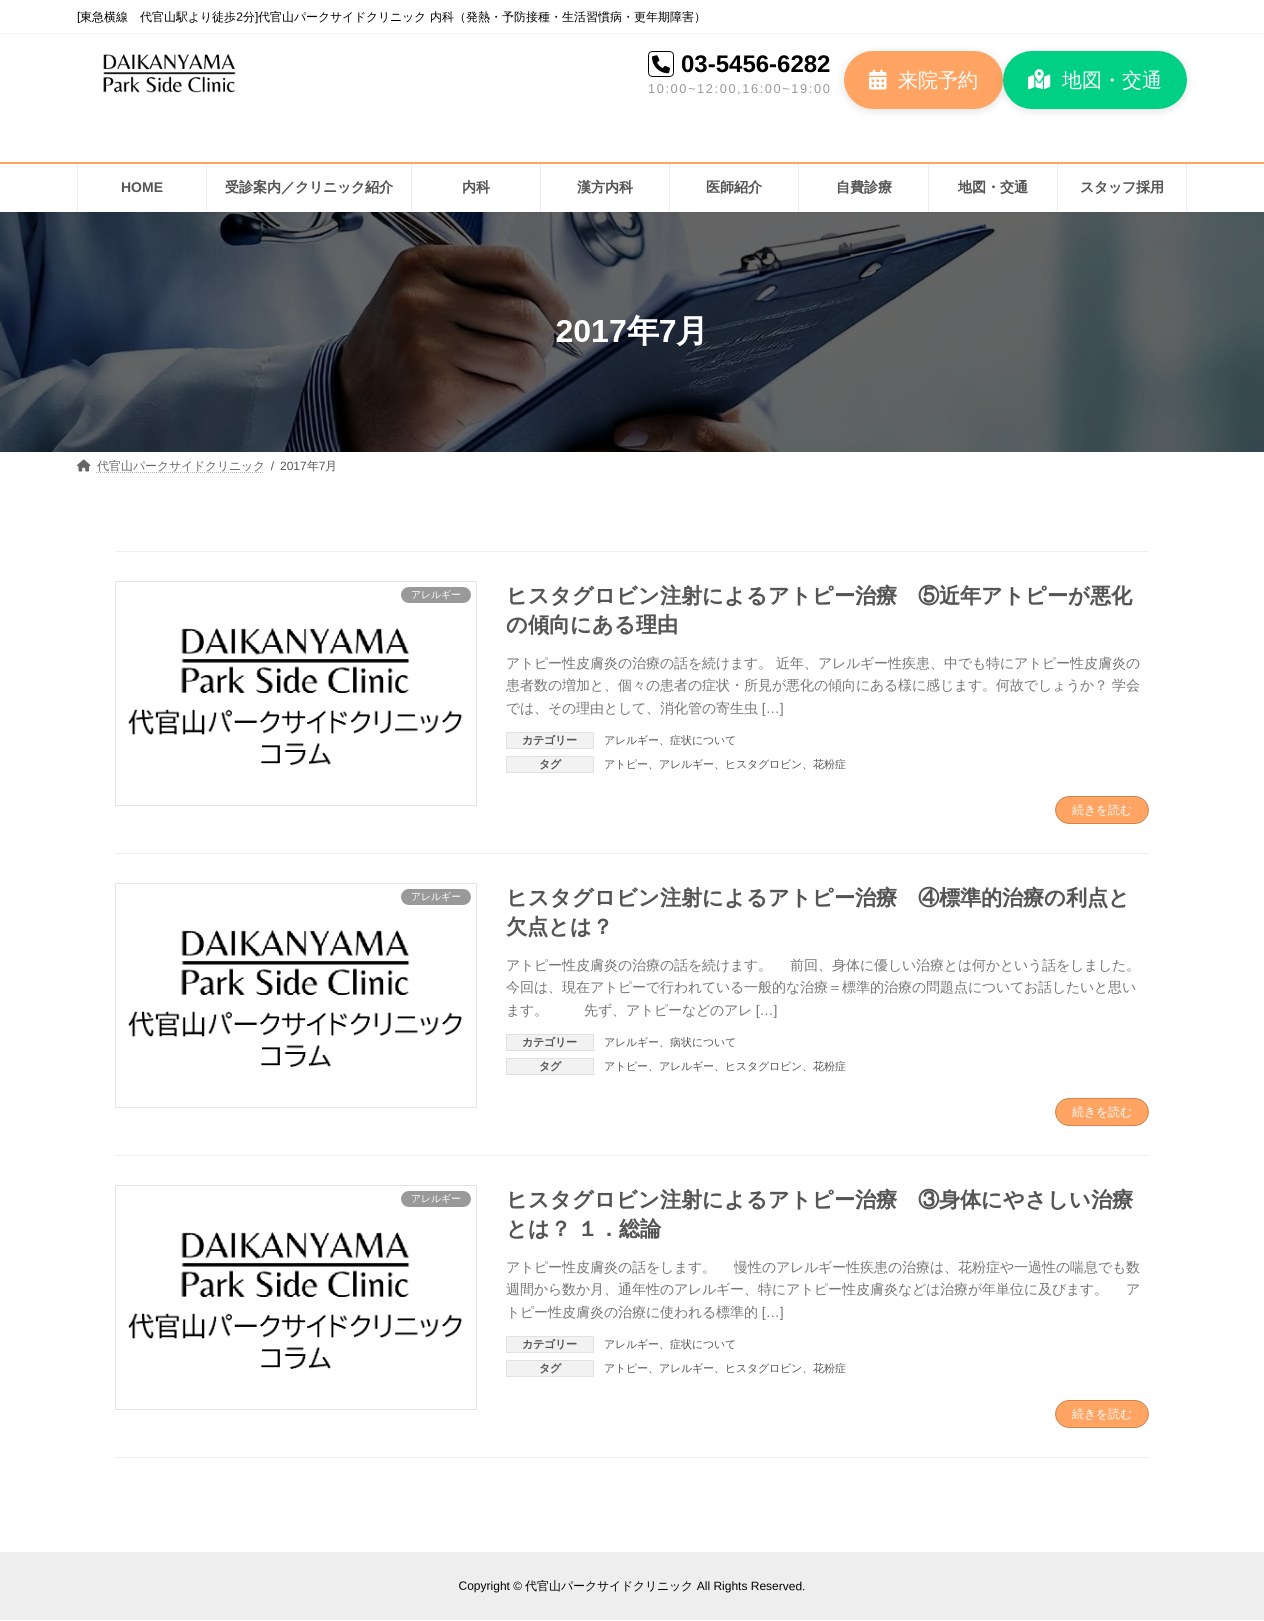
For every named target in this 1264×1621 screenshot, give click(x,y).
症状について (703, 740)
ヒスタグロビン (763, 764)
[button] (923, 80)
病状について (703, 1042)
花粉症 (829, 764)
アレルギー (631, 740)
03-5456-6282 (755, 63)
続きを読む (1102, 810)
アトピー (626, 764)
